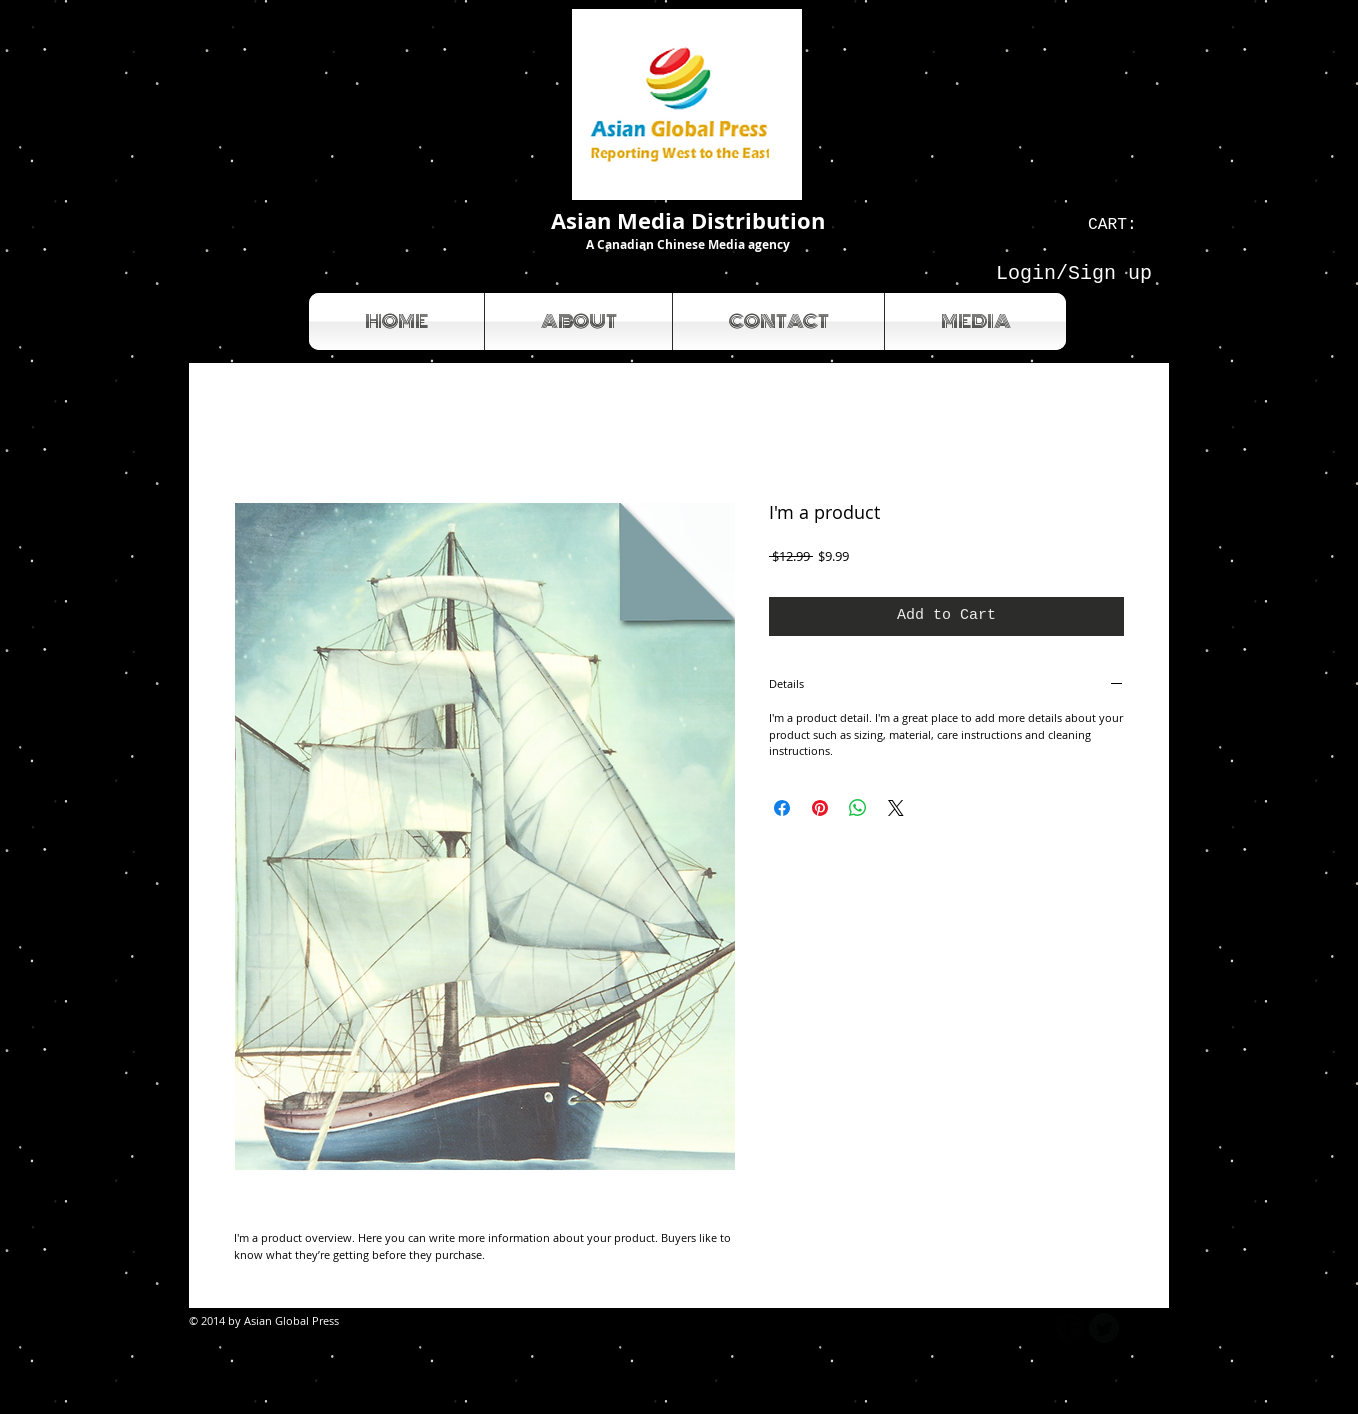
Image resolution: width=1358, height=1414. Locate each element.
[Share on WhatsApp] (858, 808)
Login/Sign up (1074, 273)
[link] (1121, 223)
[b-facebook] (1069, 1328)
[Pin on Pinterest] (820, 808)
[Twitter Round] (1104, 1328)
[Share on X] (896, 808)
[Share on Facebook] (782, 808)
